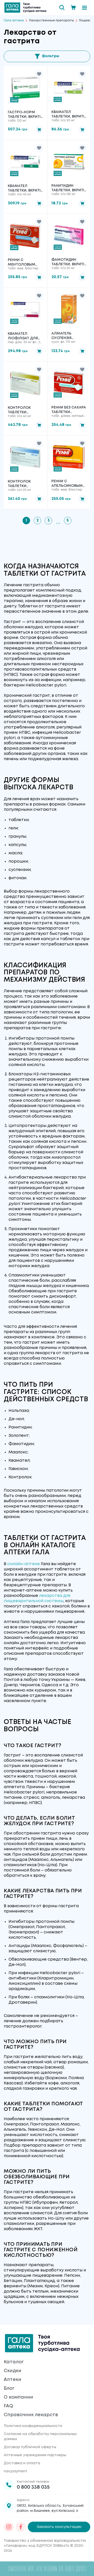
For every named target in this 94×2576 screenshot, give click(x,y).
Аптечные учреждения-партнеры (35, 2455)
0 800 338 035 (33, 2487)
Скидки (12, 2371)
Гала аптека (14, 20)
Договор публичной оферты (30, 2447)
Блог (9, 2388)
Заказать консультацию (59, 2526)
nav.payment (15, 2471)
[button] (39, 74)
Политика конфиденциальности (33, 2425)
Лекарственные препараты (51, 20)
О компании (18, 2397)
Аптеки (12, 2380)
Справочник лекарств (31, 2415)
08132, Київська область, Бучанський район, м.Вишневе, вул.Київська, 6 (50, 2508)
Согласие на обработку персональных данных (40, 2437)
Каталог (14, 2362)
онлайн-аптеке (23, 1564)
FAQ (8, 2406)
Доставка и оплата (22, 2463)
